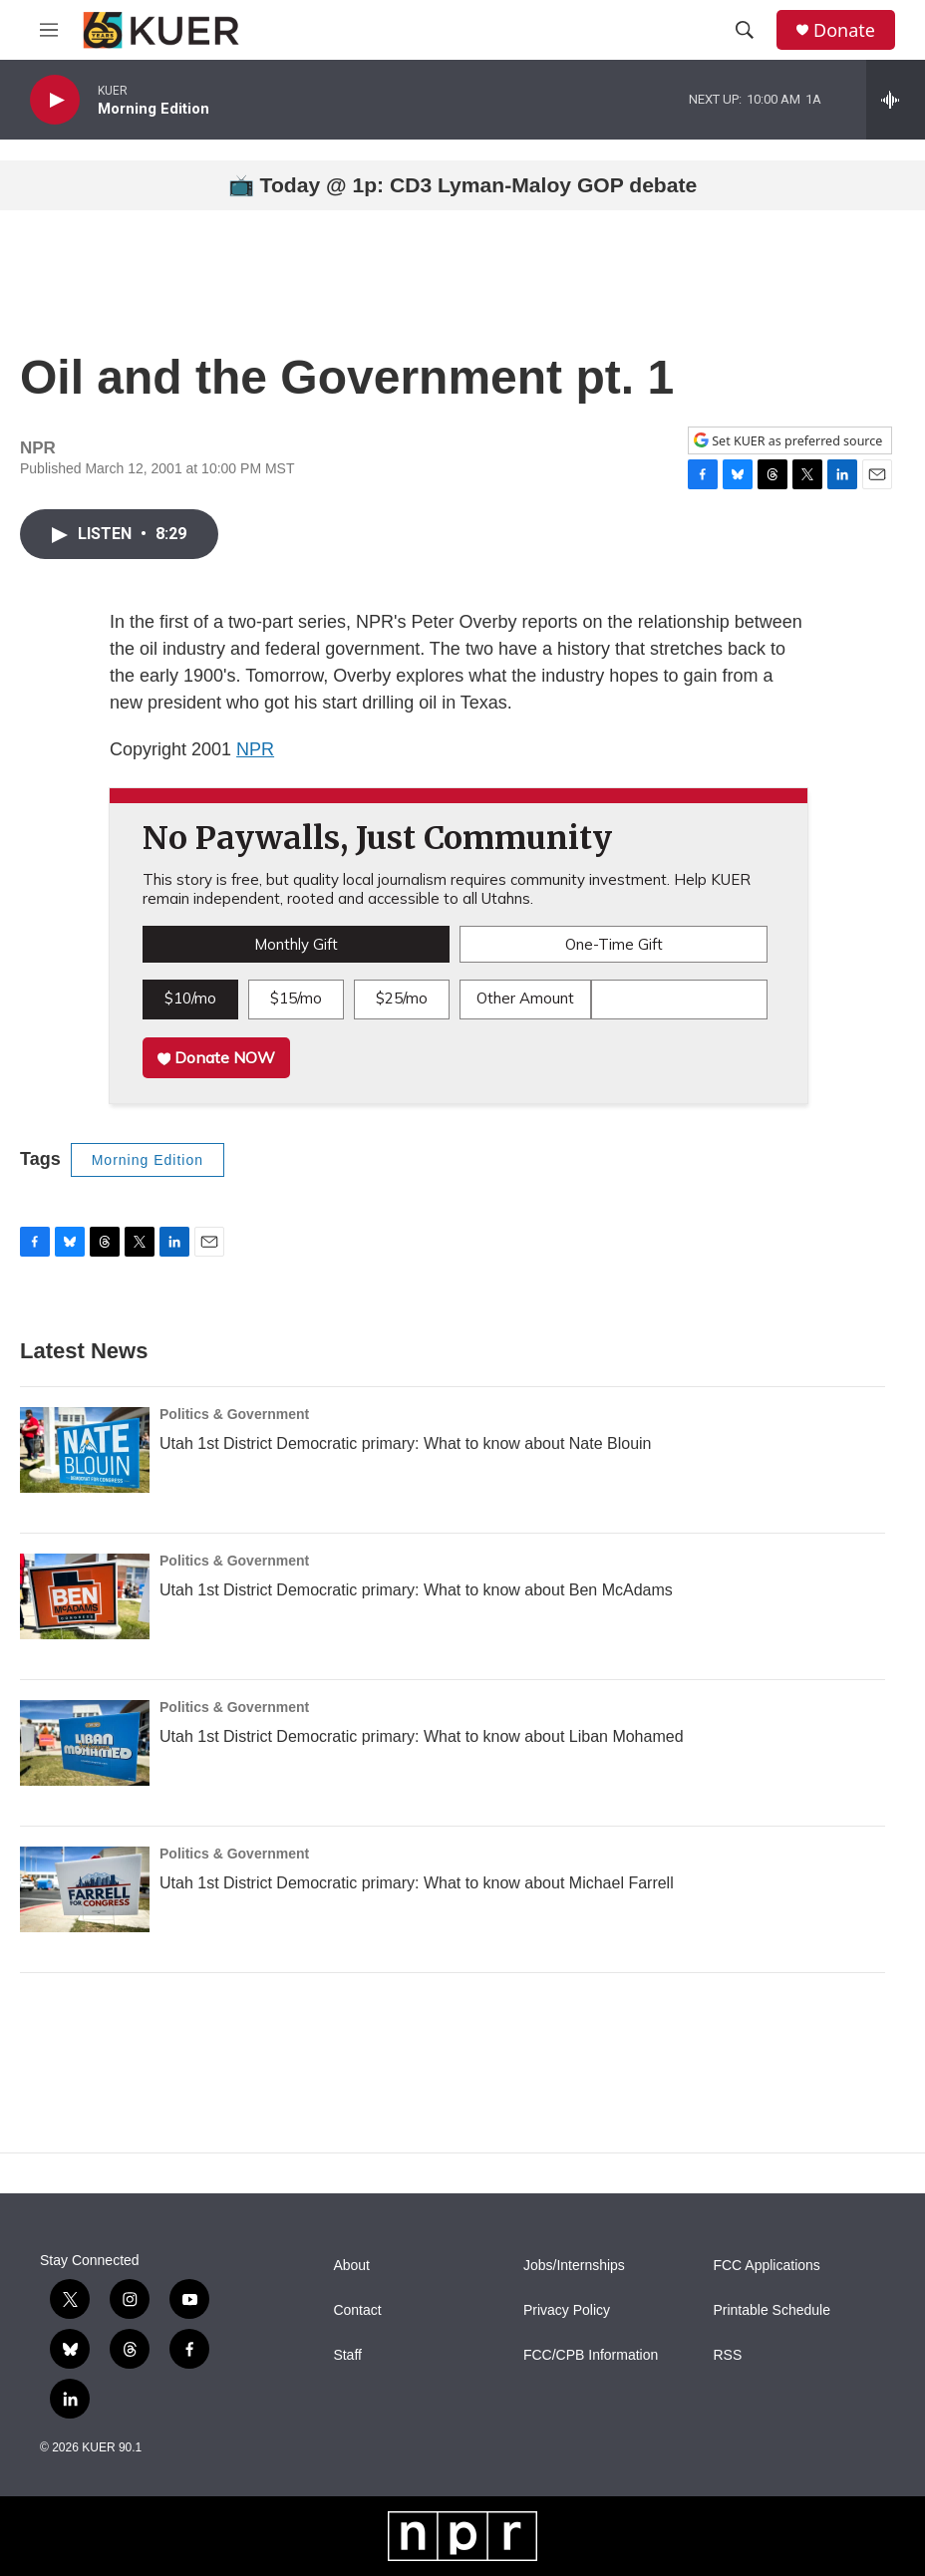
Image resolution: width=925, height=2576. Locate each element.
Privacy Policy (566, 2310)
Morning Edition (147, 1160)
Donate (844, 30)
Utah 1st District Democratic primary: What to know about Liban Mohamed (421, 1736)
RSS (727, 2355)
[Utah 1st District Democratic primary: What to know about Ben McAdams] (85, 1596)
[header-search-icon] (745, 30)
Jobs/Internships (574, 2265)
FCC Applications (766, 2265)
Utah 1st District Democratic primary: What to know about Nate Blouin (405, 1443)
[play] (55, 100)
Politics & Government (234, 1414)
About (351, 2265)
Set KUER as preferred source (788, 440)
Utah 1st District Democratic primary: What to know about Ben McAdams (416, 1589)
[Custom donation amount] (679, 999)
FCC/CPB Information (590, 2355)
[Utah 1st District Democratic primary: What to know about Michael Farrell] (85, 1889)
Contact (357, 2310)
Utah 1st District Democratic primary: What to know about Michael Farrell (416, 1882)
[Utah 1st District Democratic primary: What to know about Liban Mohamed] (85, 1743)
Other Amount (525, 998)
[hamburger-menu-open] (49, 30)
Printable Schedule (771, 2310)
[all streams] (895, 100)
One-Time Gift (614, 944)
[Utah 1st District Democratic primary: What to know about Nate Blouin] (85, 1450)
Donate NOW (216, 1057)
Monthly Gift (296, 944)
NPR (255, 749)
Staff (347, 2355)
